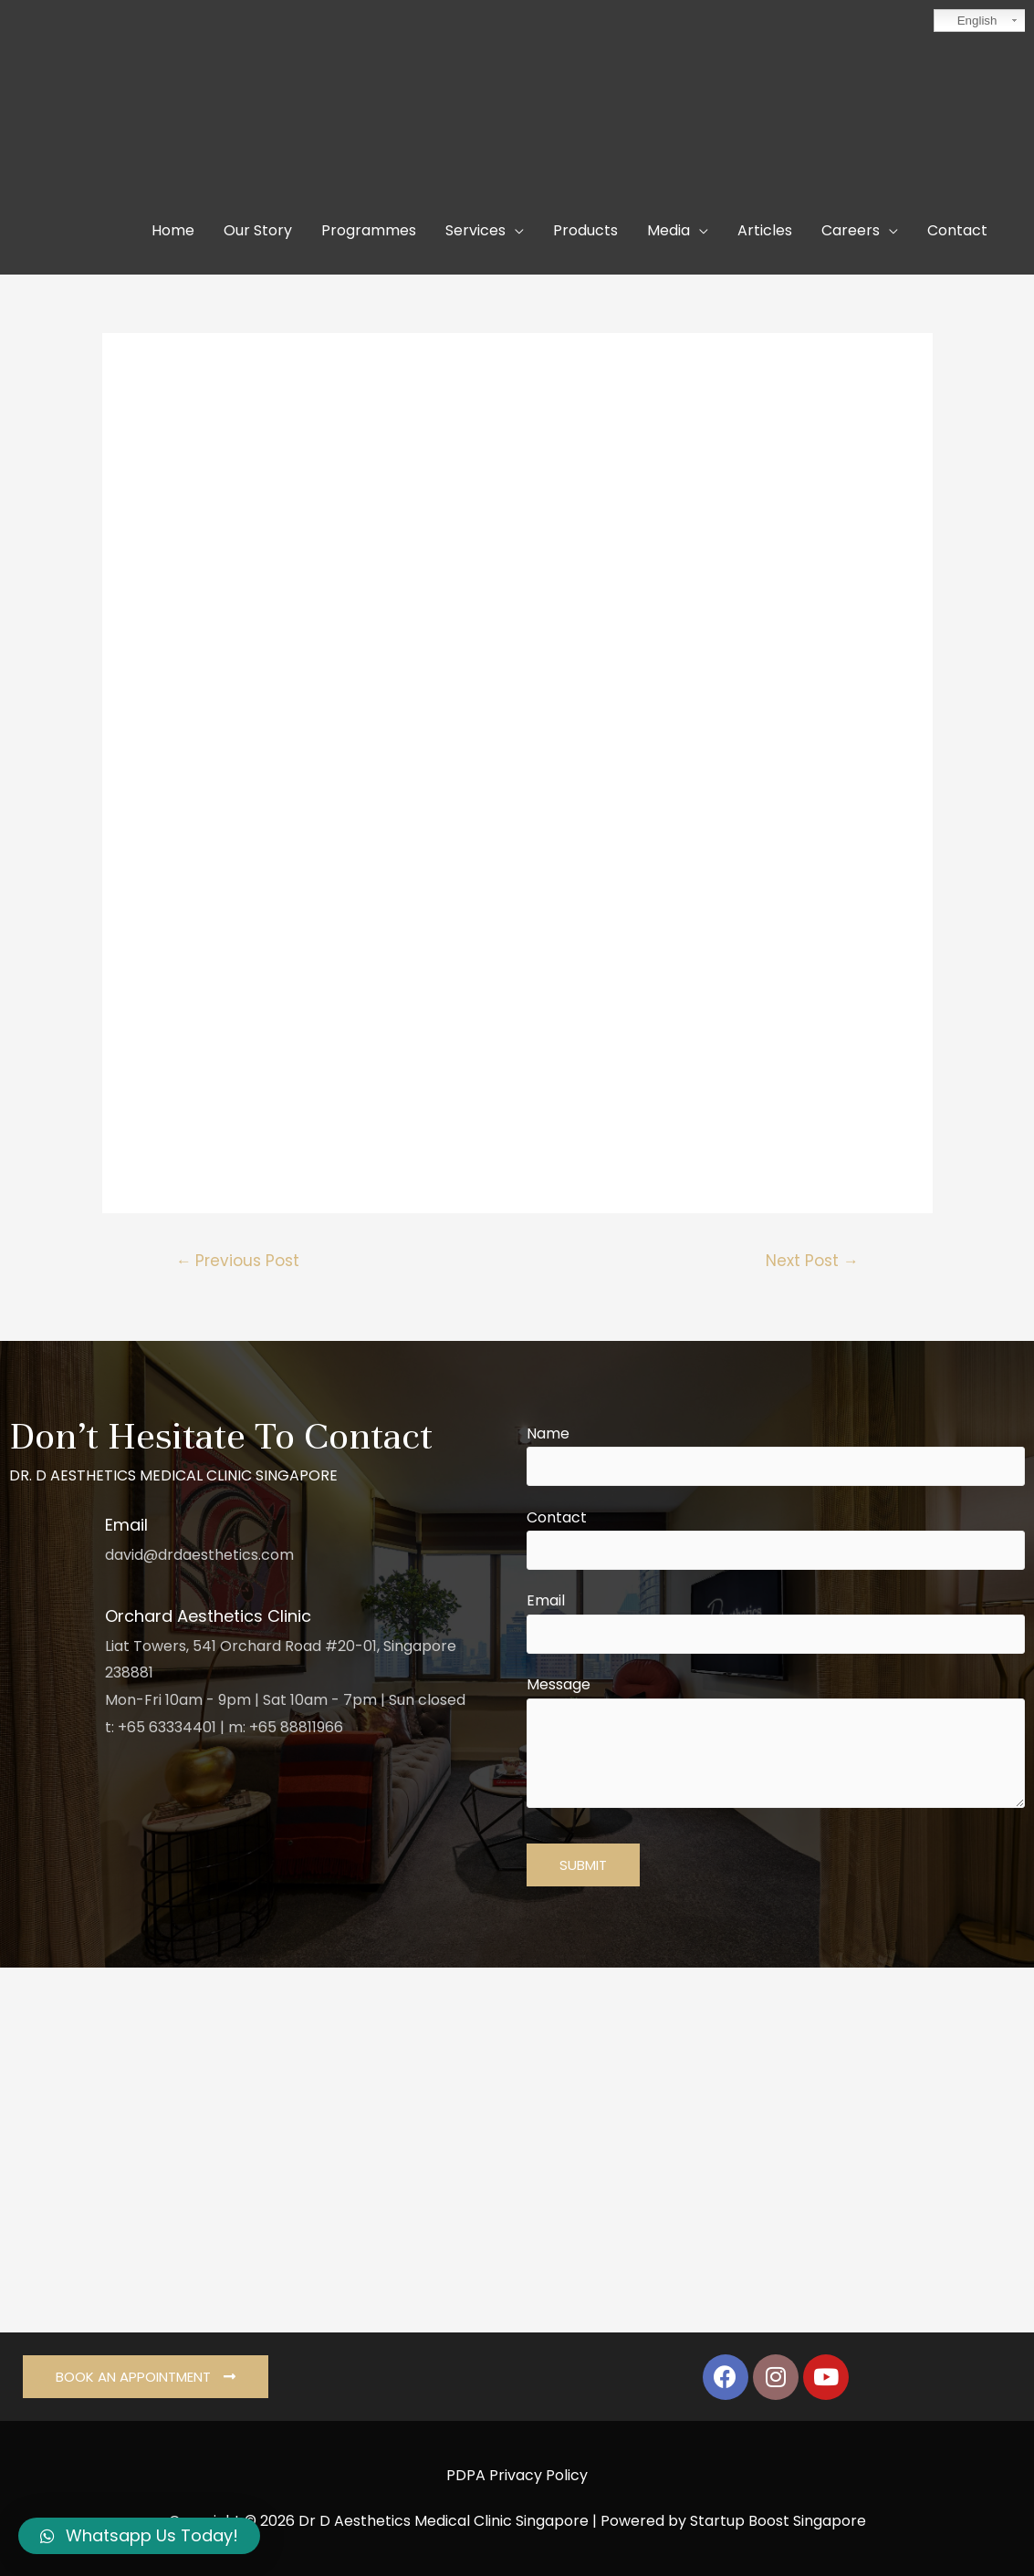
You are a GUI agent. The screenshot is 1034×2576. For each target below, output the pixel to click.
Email (776, 1622)
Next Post (812, 1261)
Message (776, 1745)
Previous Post (237, 1261)
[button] (145, 2376)
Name (776, 1455)
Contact (776, 1539)
